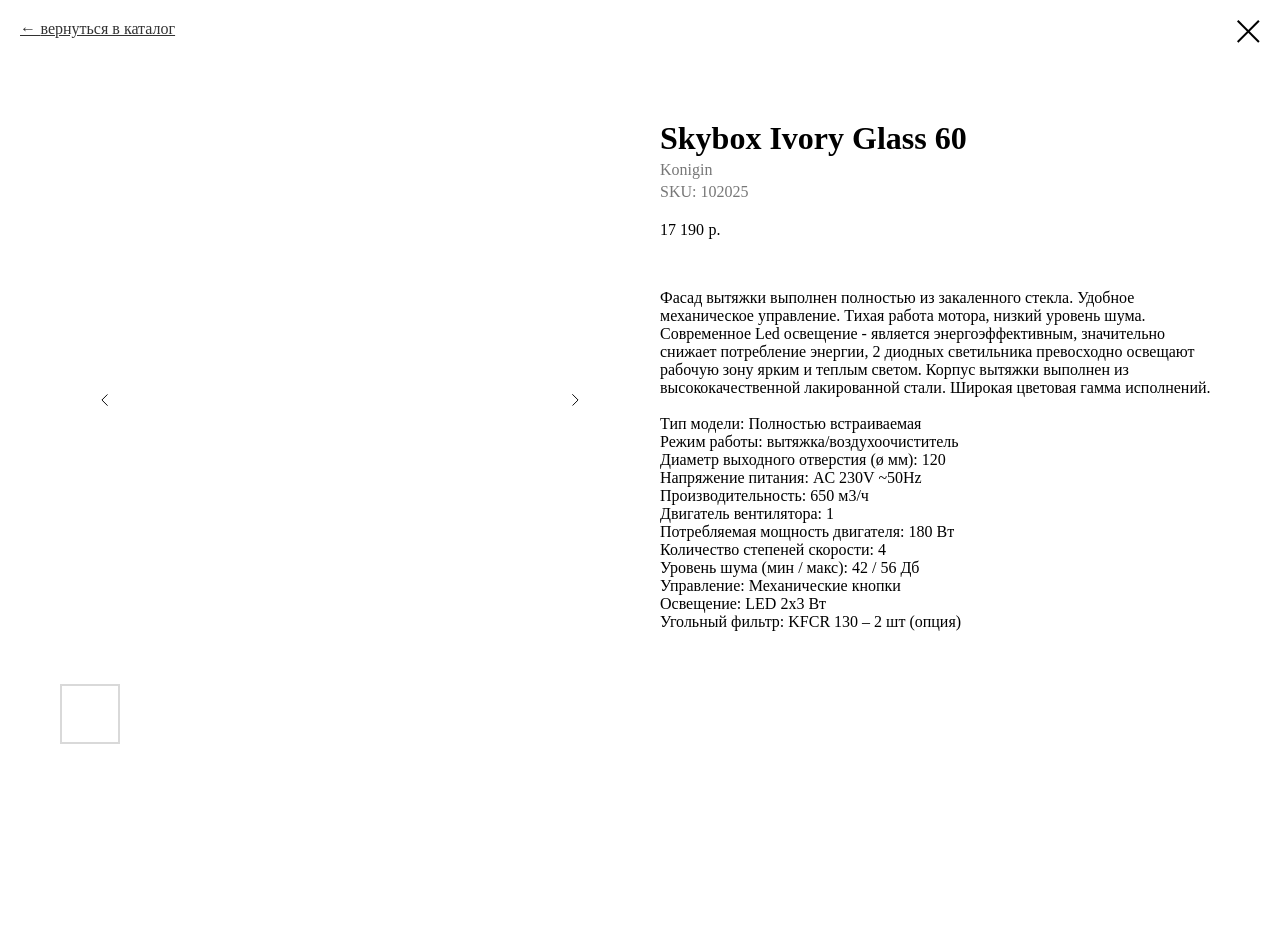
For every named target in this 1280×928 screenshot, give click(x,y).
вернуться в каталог (107, 28)
